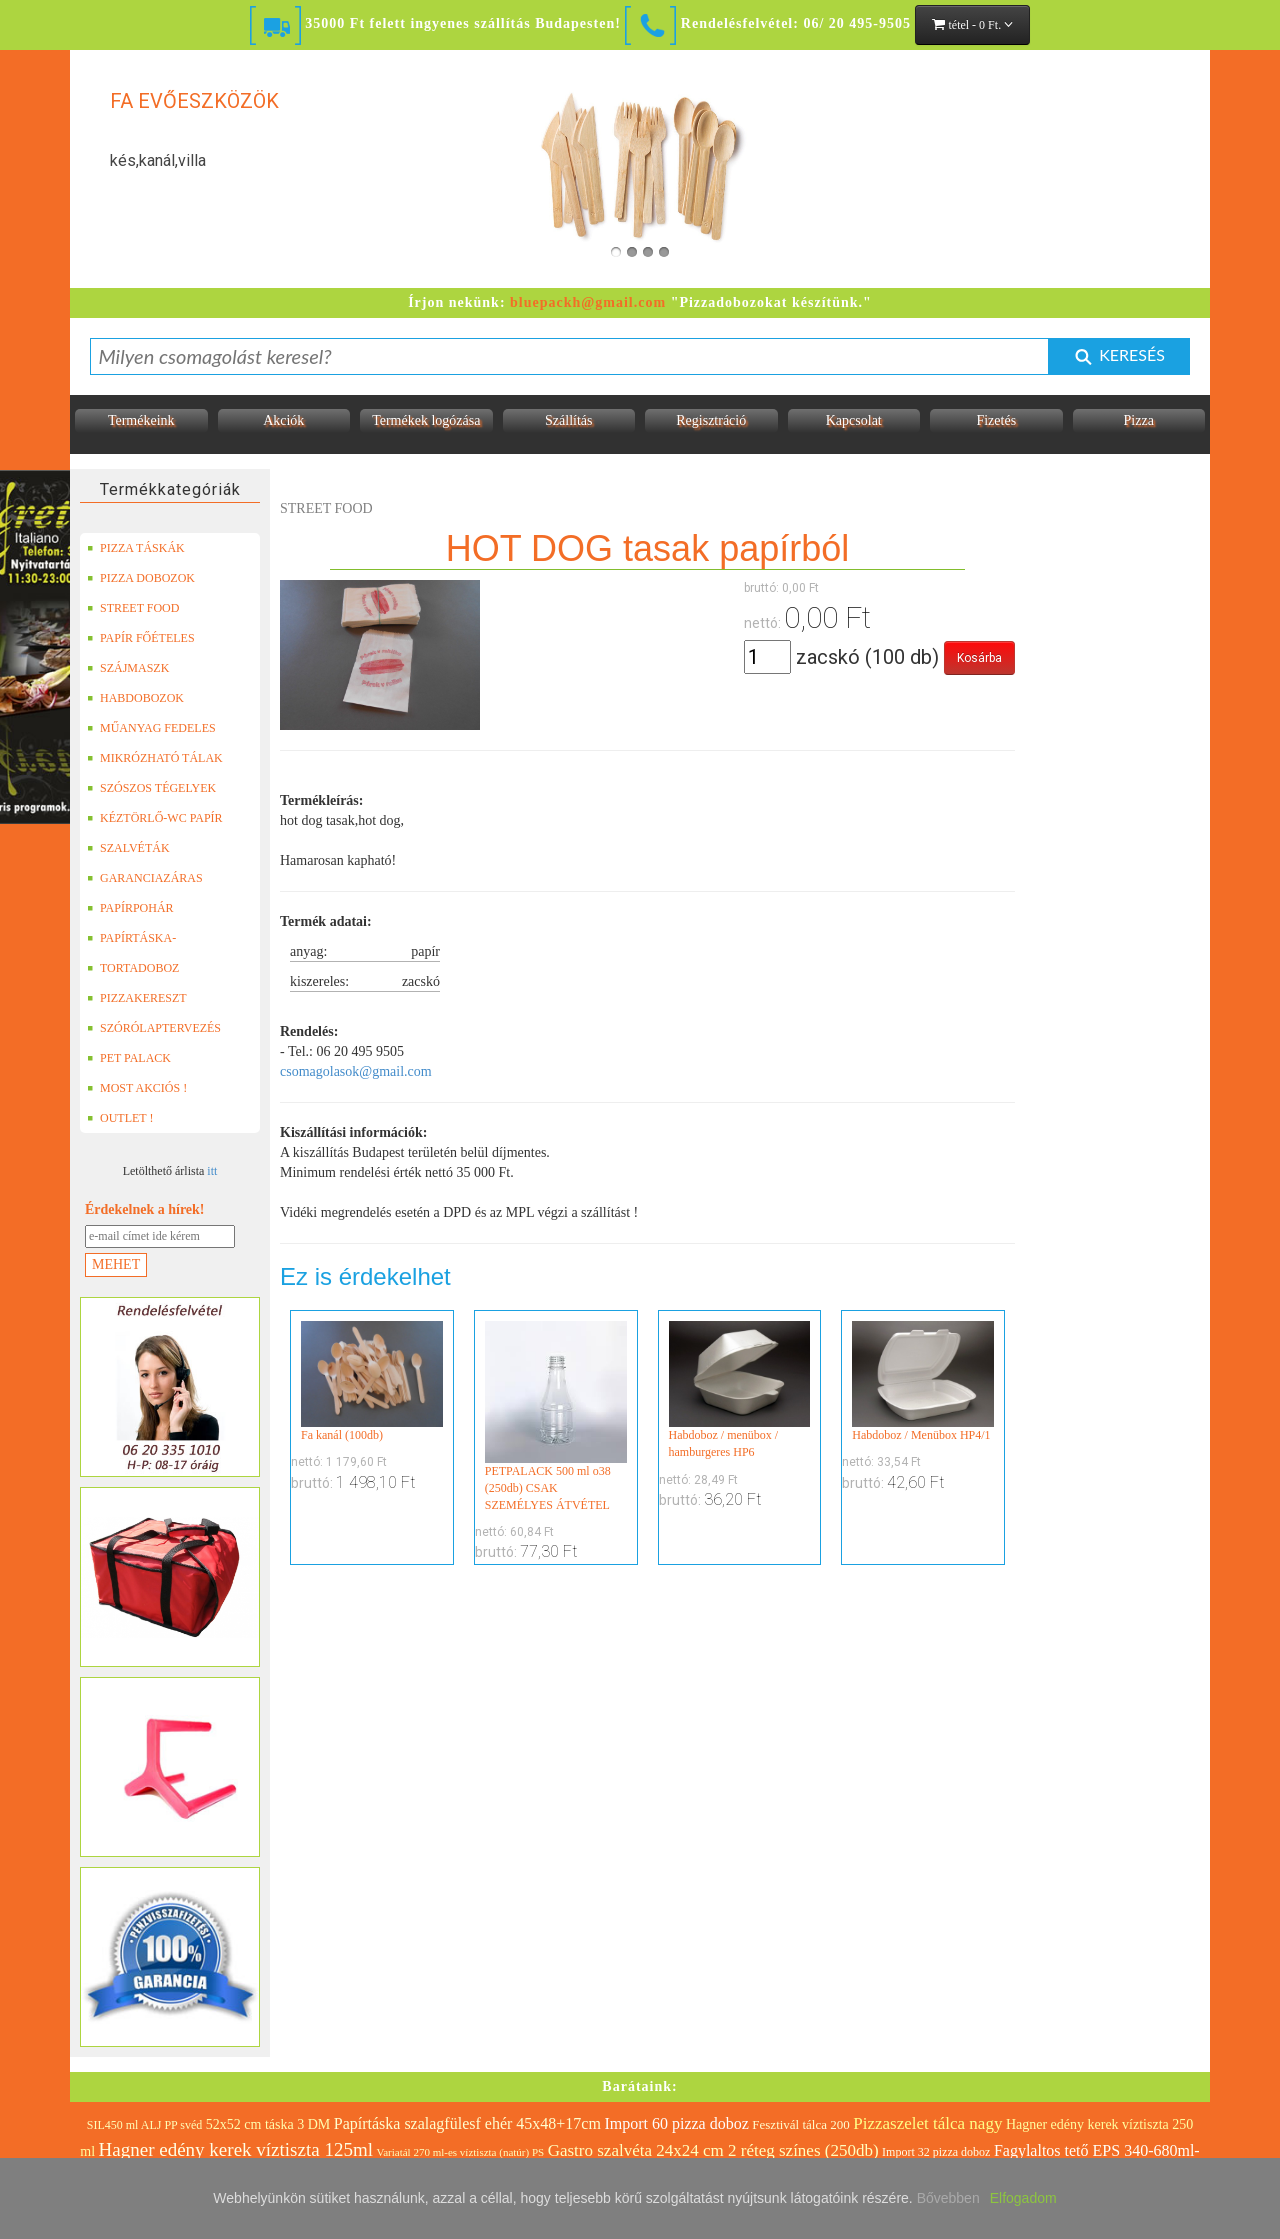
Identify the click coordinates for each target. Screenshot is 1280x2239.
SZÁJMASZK (128, 668)
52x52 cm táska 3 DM (268, 2124)
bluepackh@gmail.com (588, 302)
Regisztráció (711, 420)
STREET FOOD (133, 608)
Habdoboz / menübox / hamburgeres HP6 (740, 1390)
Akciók (283, 420)
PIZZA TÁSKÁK (136, 548)
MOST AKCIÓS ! (137, 1088)
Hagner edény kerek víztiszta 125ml (236, 2149)
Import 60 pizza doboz (676, 2123)
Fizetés (996, 420)
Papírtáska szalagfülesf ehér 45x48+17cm (467, 2123)
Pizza (1139, 420)
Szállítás (568, 420)
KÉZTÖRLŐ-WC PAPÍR (155, 818)
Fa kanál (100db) (372, 1381)
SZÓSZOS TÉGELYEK (151, 788)
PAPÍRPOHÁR (130, 908)
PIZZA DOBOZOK (141, 578)
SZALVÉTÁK (128, 848)
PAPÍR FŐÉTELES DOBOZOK (141, 638)
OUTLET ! (120, 1118)
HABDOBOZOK (135, 698)
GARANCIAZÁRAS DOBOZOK (145, 878)
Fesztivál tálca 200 (800, 2124)
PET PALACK (129, 1058)
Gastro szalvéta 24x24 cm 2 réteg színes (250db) (713, 2150)
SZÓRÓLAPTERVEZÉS (154, 1028)
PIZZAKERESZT (137, 998)
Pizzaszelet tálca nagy (927, 2123)
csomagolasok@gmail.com (356, 1071)
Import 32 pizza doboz (936, 2152)
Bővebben (948, 2198)
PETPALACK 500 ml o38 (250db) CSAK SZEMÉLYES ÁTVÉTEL (556, 1416)
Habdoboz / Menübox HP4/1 (923, 1381)
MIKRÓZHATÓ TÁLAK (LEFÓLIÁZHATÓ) (155, 758)
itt (212, 1171)
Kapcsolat (854, 420)
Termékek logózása (426, 420)
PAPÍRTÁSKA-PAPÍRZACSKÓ (134, 938)
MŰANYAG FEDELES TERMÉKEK (151, 728)
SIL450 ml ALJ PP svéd (145, 2125)
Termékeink (141, 420)
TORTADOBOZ (133, 968)
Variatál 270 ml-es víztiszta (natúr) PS (460, 2152)
